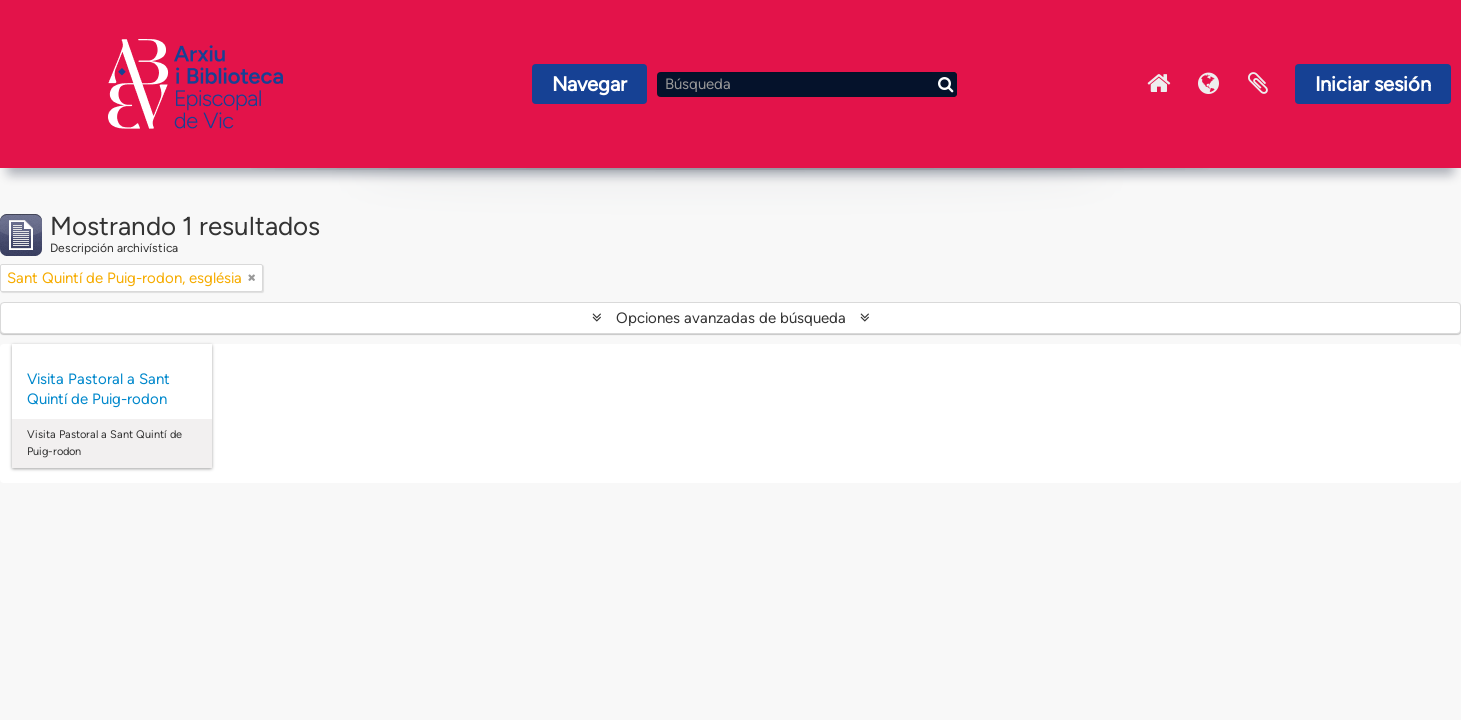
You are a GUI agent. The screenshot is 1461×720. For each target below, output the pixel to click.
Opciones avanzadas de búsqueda (731, 318)
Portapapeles (1258, 84)
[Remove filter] (252, 278)
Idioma (1208, 84)
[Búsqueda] (807, 84)
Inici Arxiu (1158, 84)
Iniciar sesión (1373, 84)
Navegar (589, 84)
